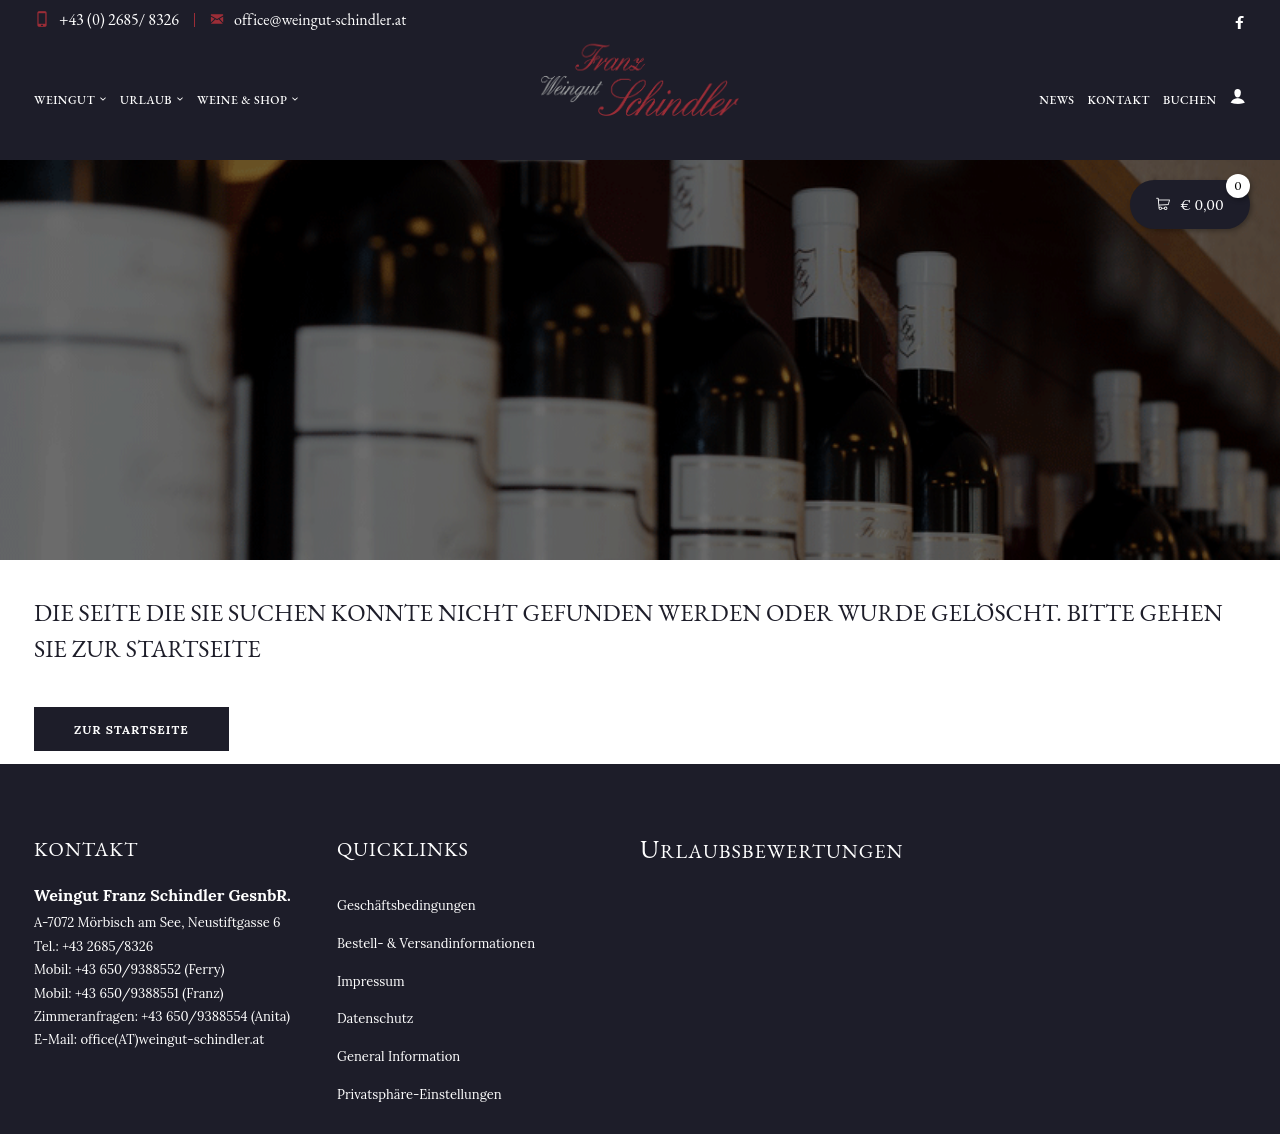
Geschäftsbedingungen (406, 905)
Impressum (371, 981)
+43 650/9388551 (127, 993)
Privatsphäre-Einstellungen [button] (419, 1094)
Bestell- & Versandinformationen (436, 943)
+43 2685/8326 (107, 946)
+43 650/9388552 (128, 969)
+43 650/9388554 (194, 1016)
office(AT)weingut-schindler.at (173, 1039)
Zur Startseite (131, 729)
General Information (398, 1056)
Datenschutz (375, 1018)
